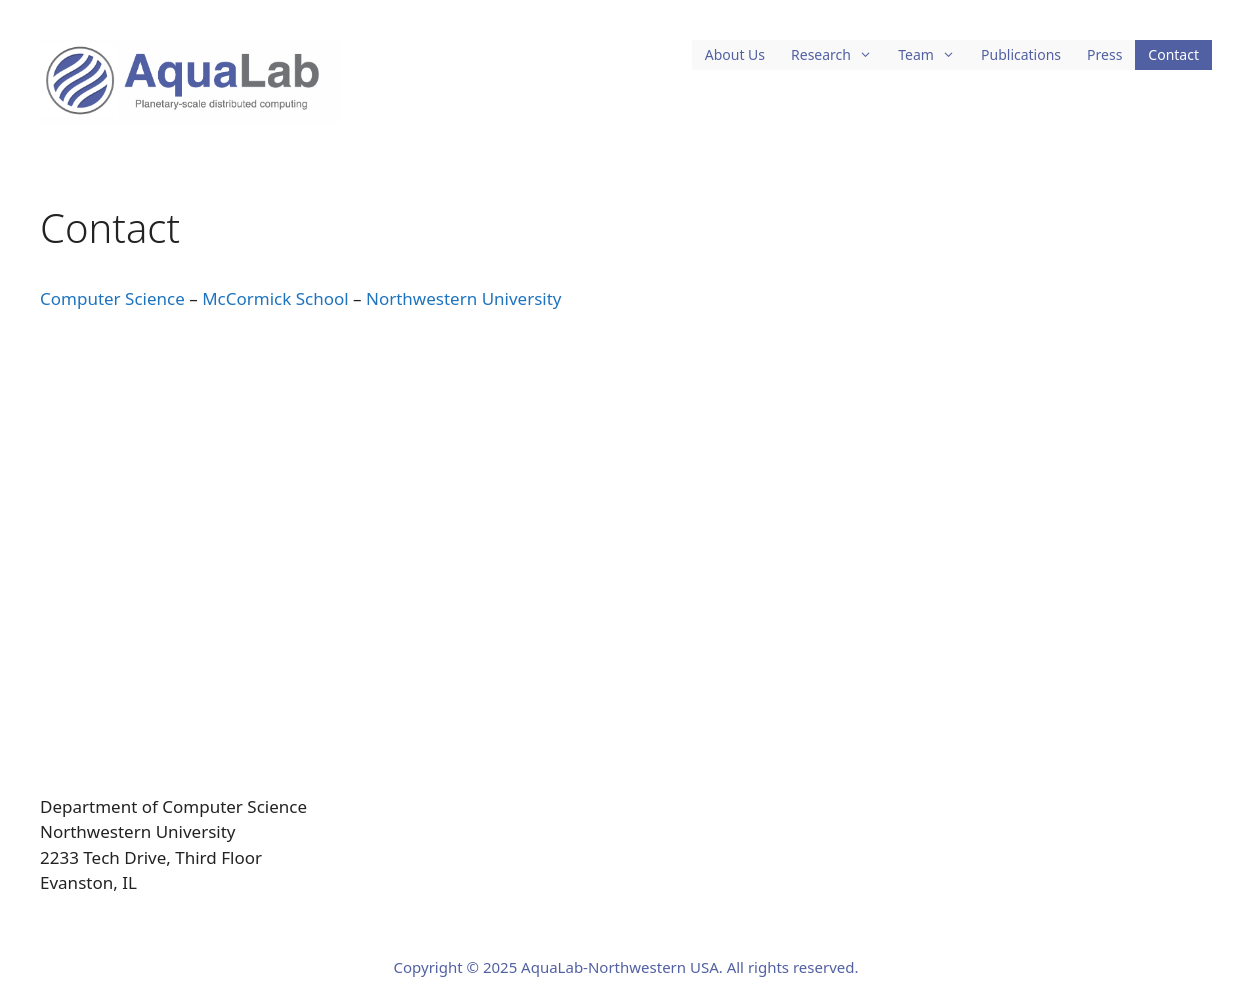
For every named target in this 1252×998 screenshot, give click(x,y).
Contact (1173, 54)
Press (1104, 54)
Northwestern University (464, 298)
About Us (735, 54)
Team (933, 55)
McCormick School (275, 298)
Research (838, 55)
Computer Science (112, 298)
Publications (1021, 54)
